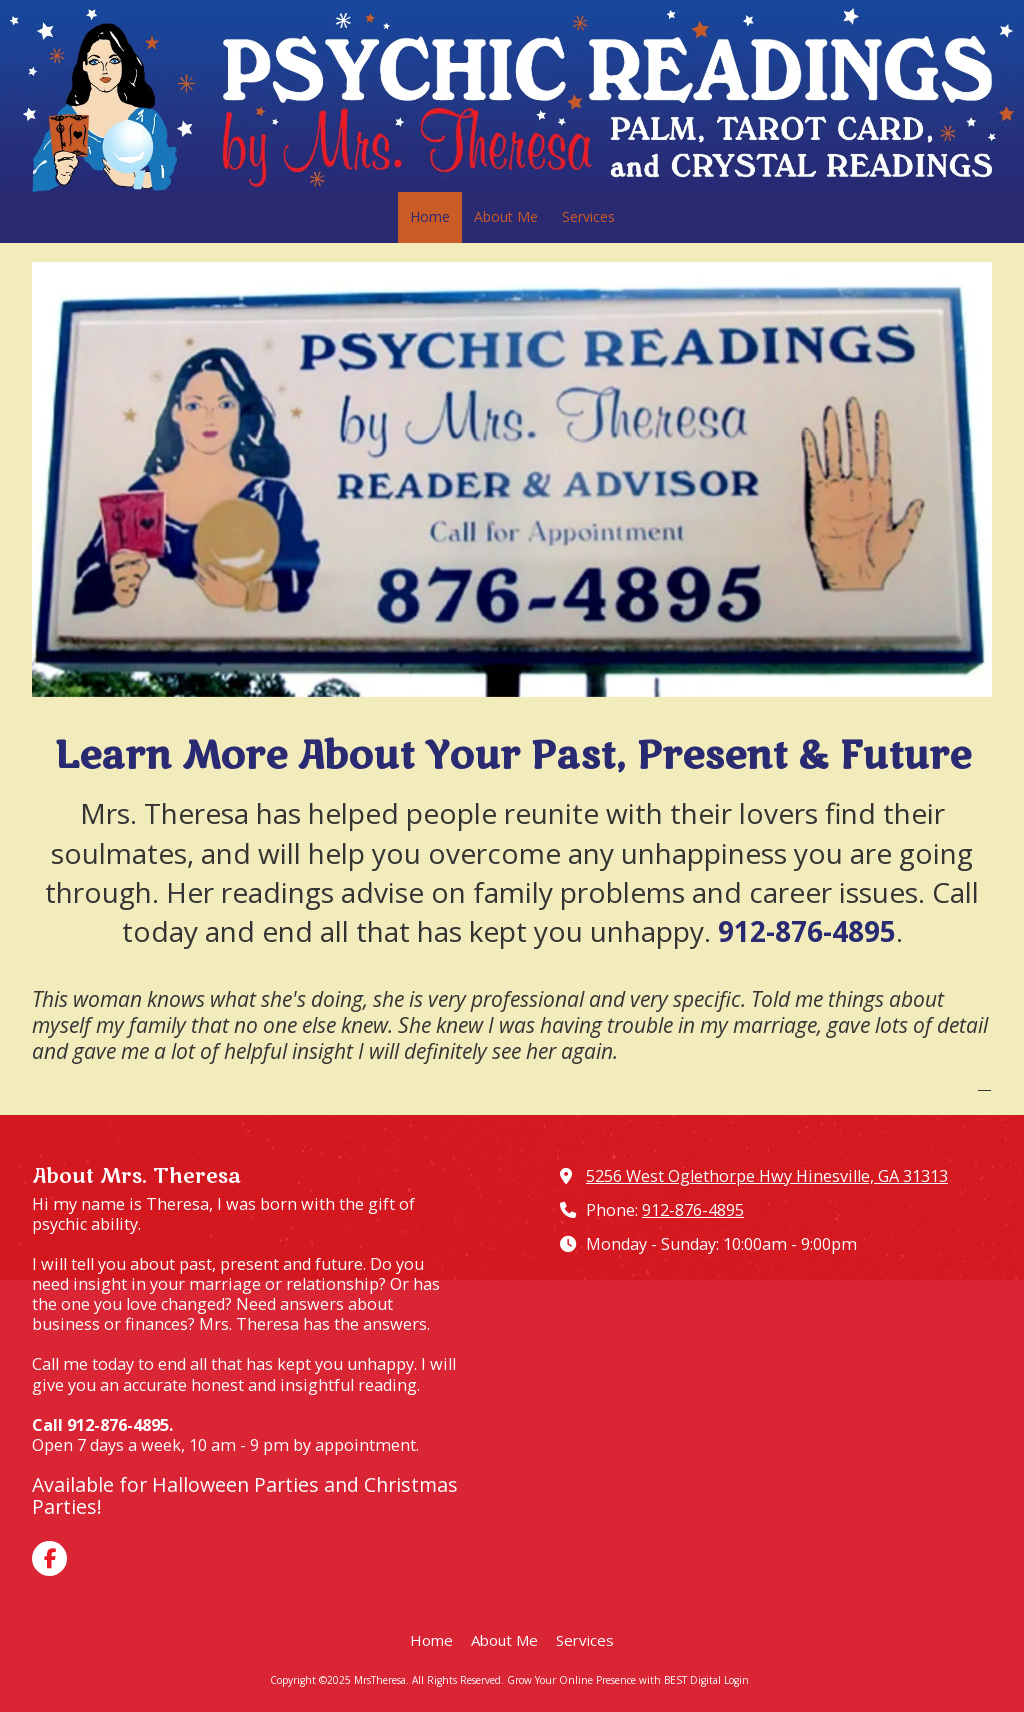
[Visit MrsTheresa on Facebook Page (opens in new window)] (49, 1558)
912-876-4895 (693, 1210)
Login (736, 1680)
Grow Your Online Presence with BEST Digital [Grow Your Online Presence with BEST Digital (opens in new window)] (614, 1680)
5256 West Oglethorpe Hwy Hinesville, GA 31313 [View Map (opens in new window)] (767, 1176)
